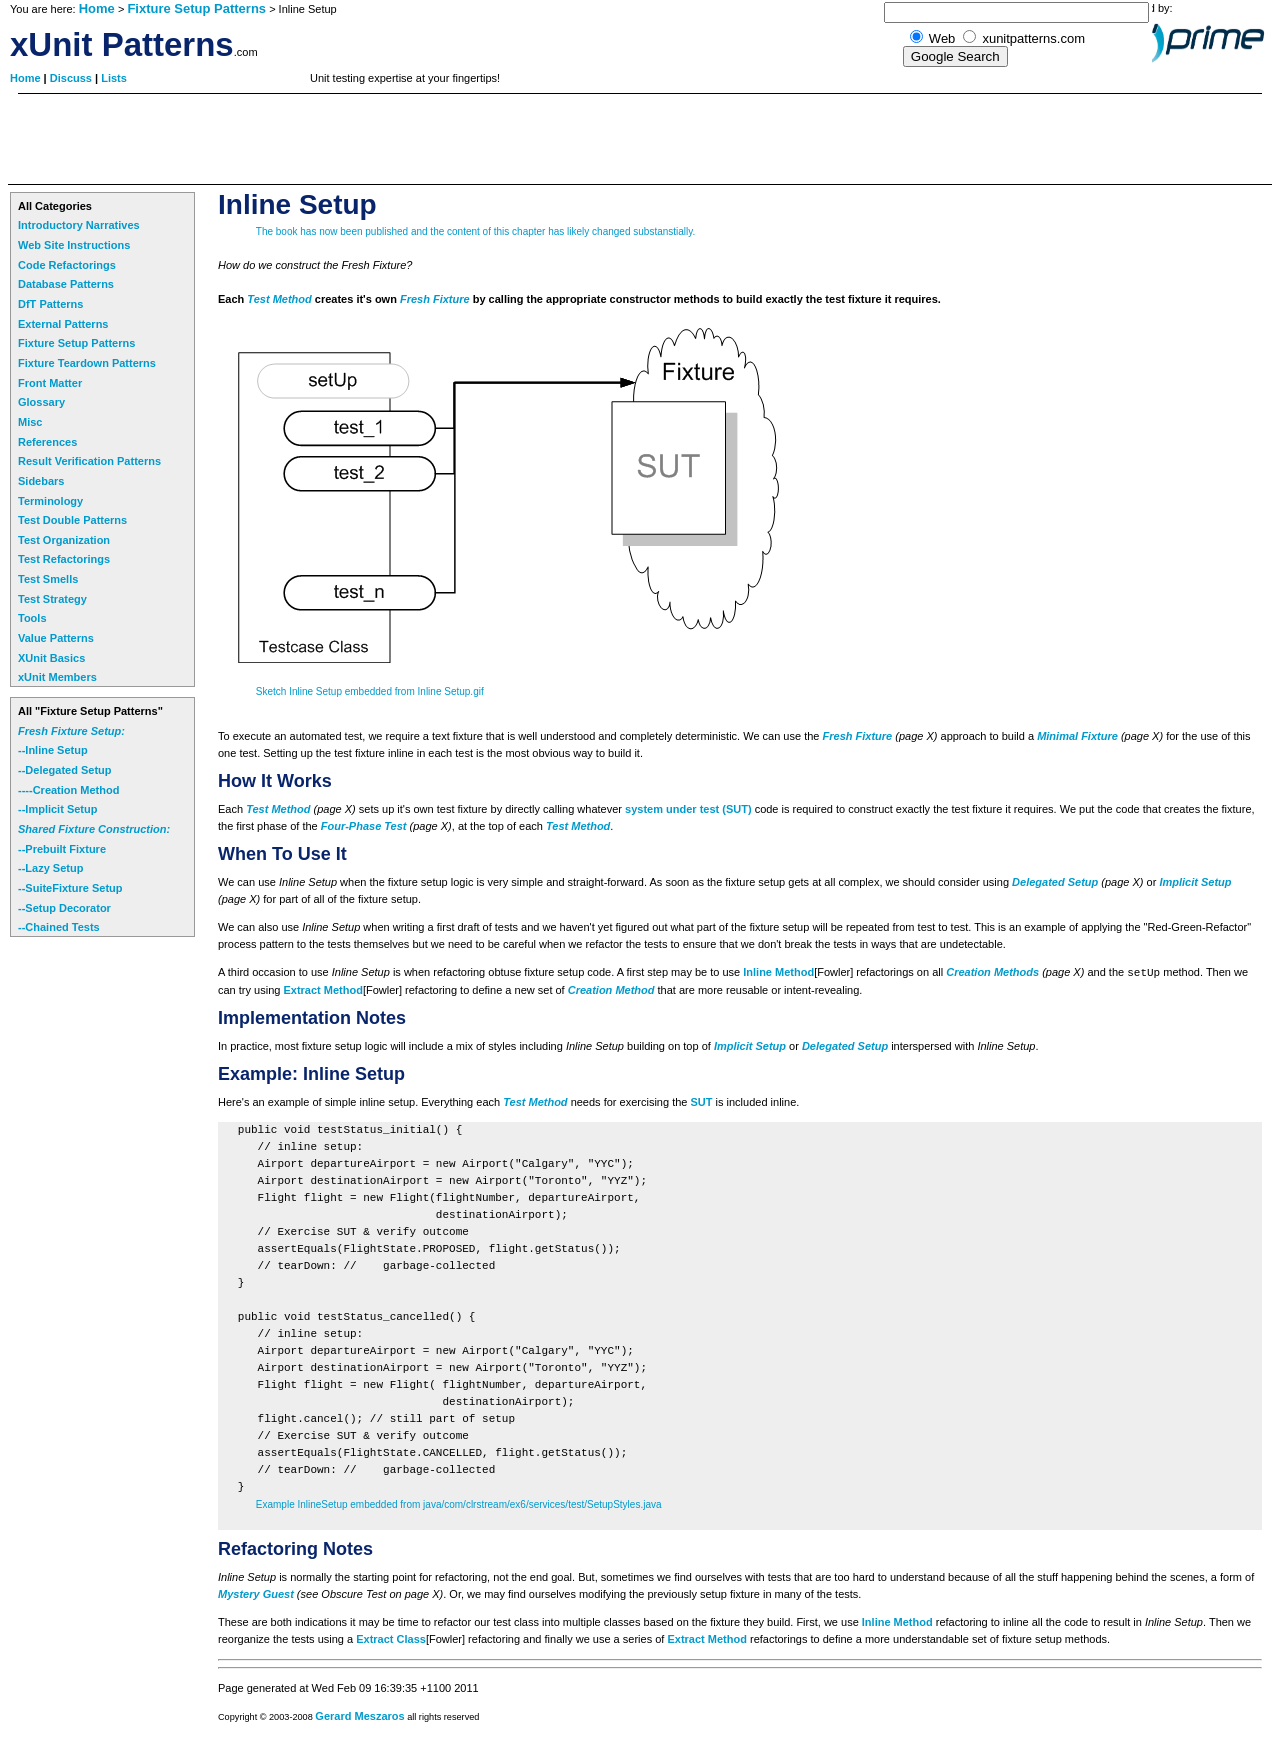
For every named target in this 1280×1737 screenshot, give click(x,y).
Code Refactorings (67, 265)
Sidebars (41, 481)
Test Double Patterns (72, 520)
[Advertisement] (372, 139)
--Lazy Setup (50, 868)
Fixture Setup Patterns (196, 8)
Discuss (72, 78)
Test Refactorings (64, 559)
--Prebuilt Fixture (62, 849)
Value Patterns (56, 638)
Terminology (50, 501)
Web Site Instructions (74, 245)
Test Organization (64, 540)
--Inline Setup (53, 750)
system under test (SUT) (688, 809)
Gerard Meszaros (359, 1716)
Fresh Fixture (435, 299)
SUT (701, 1102)
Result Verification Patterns (89, 461)
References (47, 442)
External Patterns (63, 324)
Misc (30, 422)
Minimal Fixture (1077, 736)
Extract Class (391, 1639)
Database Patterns (66, 284)
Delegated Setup (1055, 882)
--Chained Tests (59, 927)
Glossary (41, 402)
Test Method (279, 299)
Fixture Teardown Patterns (87, 363)
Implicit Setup (1195, 882)
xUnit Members (57, 677)
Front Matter (50, 383)
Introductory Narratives (79, 225)
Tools (32, 618)
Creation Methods (992, 972)
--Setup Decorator (64, 908)
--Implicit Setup (57, 809)
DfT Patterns (50, 304)
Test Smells (48, 579)
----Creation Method (68, 790)
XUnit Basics (51, 658)
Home (97, 8)
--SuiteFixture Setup (70, 888)
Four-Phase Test (364, 826)
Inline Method (778, 972)
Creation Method (611, 990)
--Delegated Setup (65, 770)
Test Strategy (52, 599)
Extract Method (322, 990)
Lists (114, 78)
